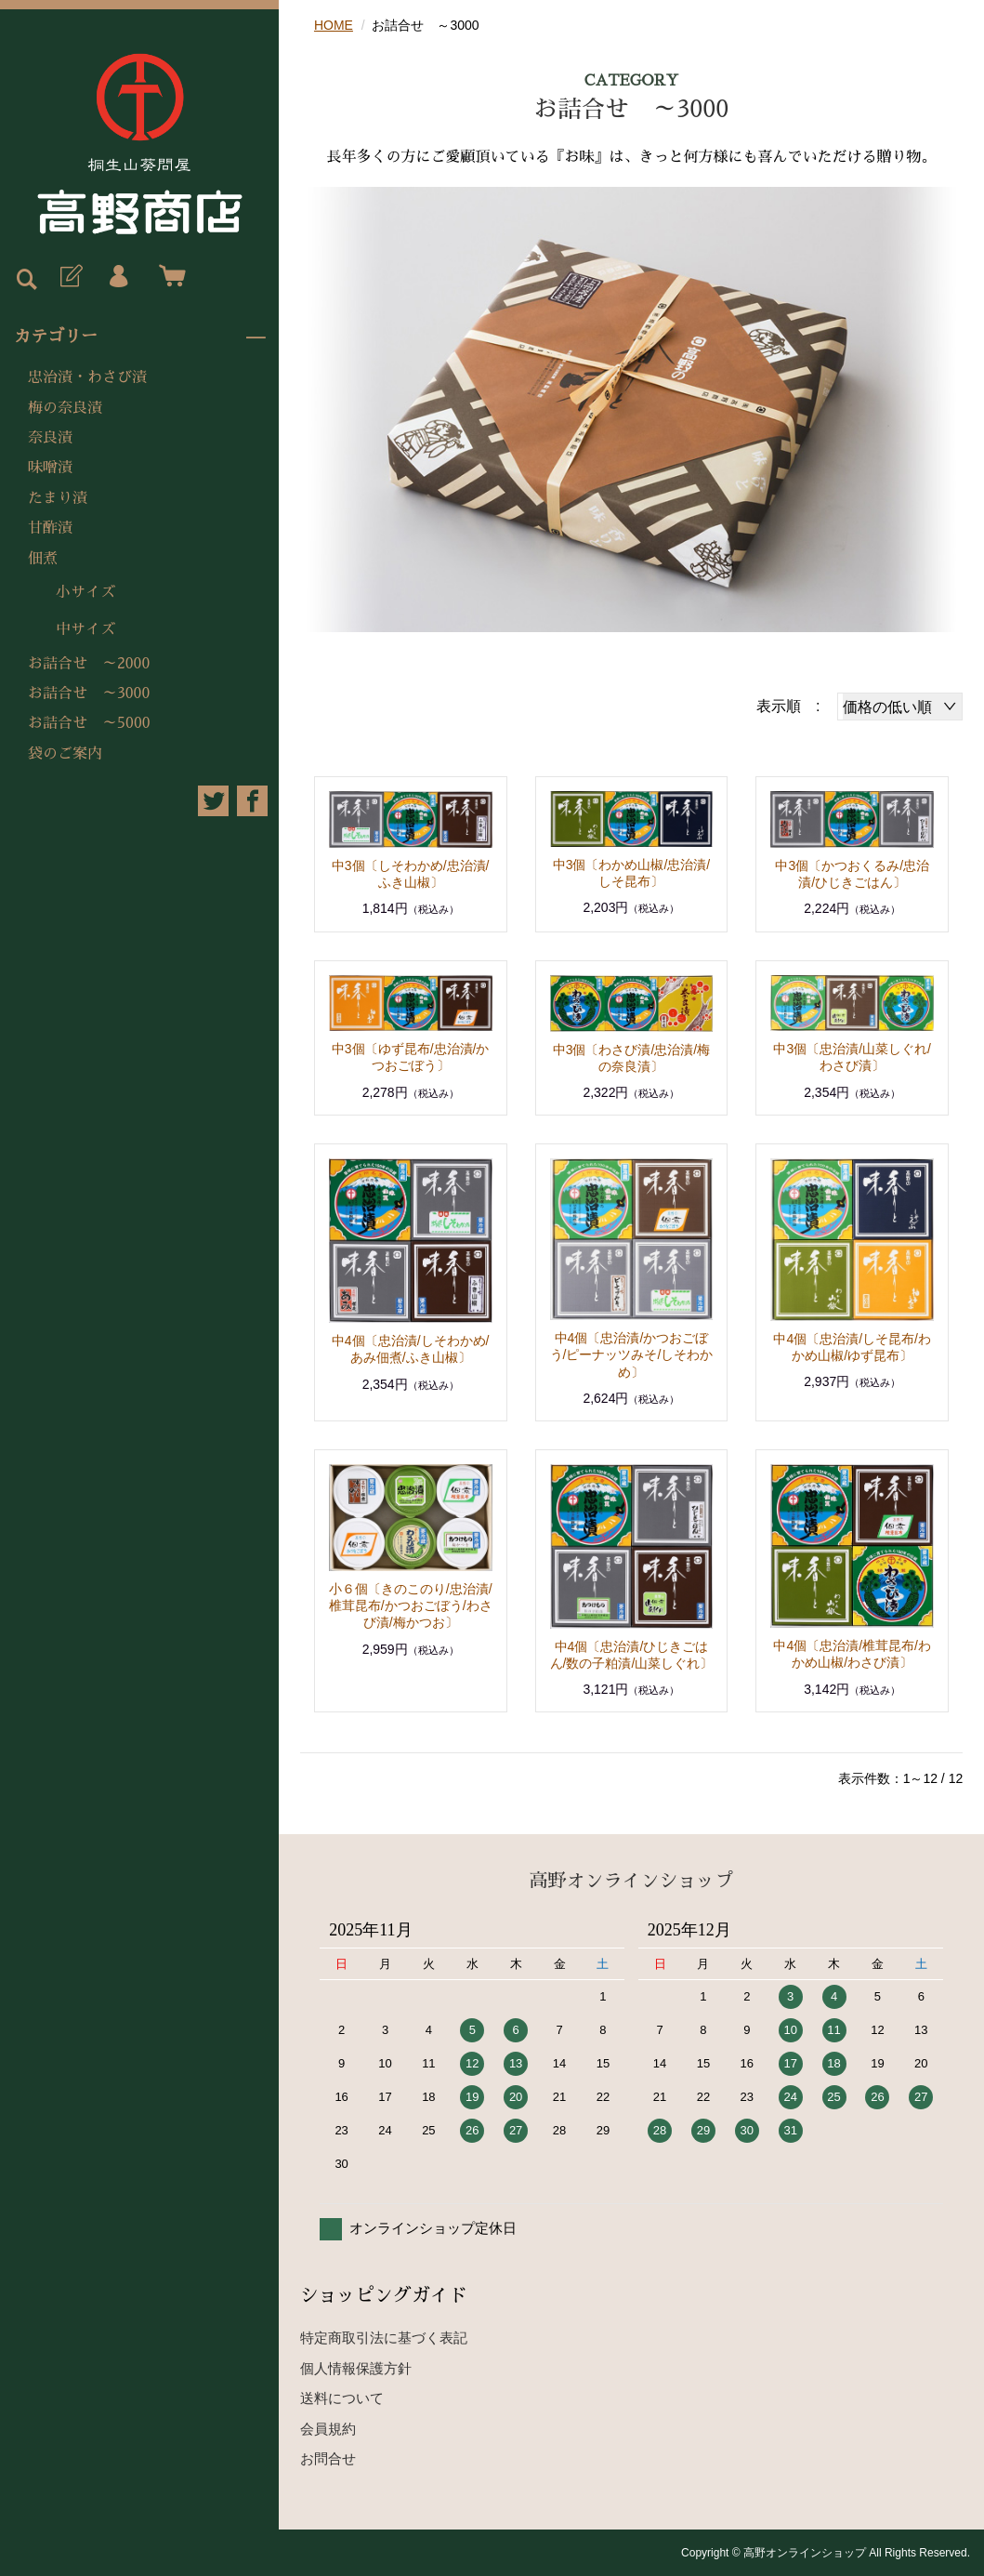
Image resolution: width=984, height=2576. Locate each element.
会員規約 (328, 2429)
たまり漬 (57, 498)
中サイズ (85, 629)
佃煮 (43, 558)
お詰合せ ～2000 (89, 663)
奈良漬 (50, 437)
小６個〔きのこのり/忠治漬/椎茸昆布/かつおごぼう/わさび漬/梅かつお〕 (410, 1605)
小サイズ (85, 592)
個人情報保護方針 (356, 2368)
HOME (333, 25)
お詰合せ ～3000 (89, 693)
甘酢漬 (50, 528)
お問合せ (328, 2458)
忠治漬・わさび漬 (87, 377)
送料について (342, 2398)
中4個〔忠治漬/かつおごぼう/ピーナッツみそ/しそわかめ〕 (632, 1354)
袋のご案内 (65, 753)
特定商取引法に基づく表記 (383, 2337)
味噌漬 (50, 467)
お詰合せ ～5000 (89, 723)
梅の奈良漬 (65, 408)
